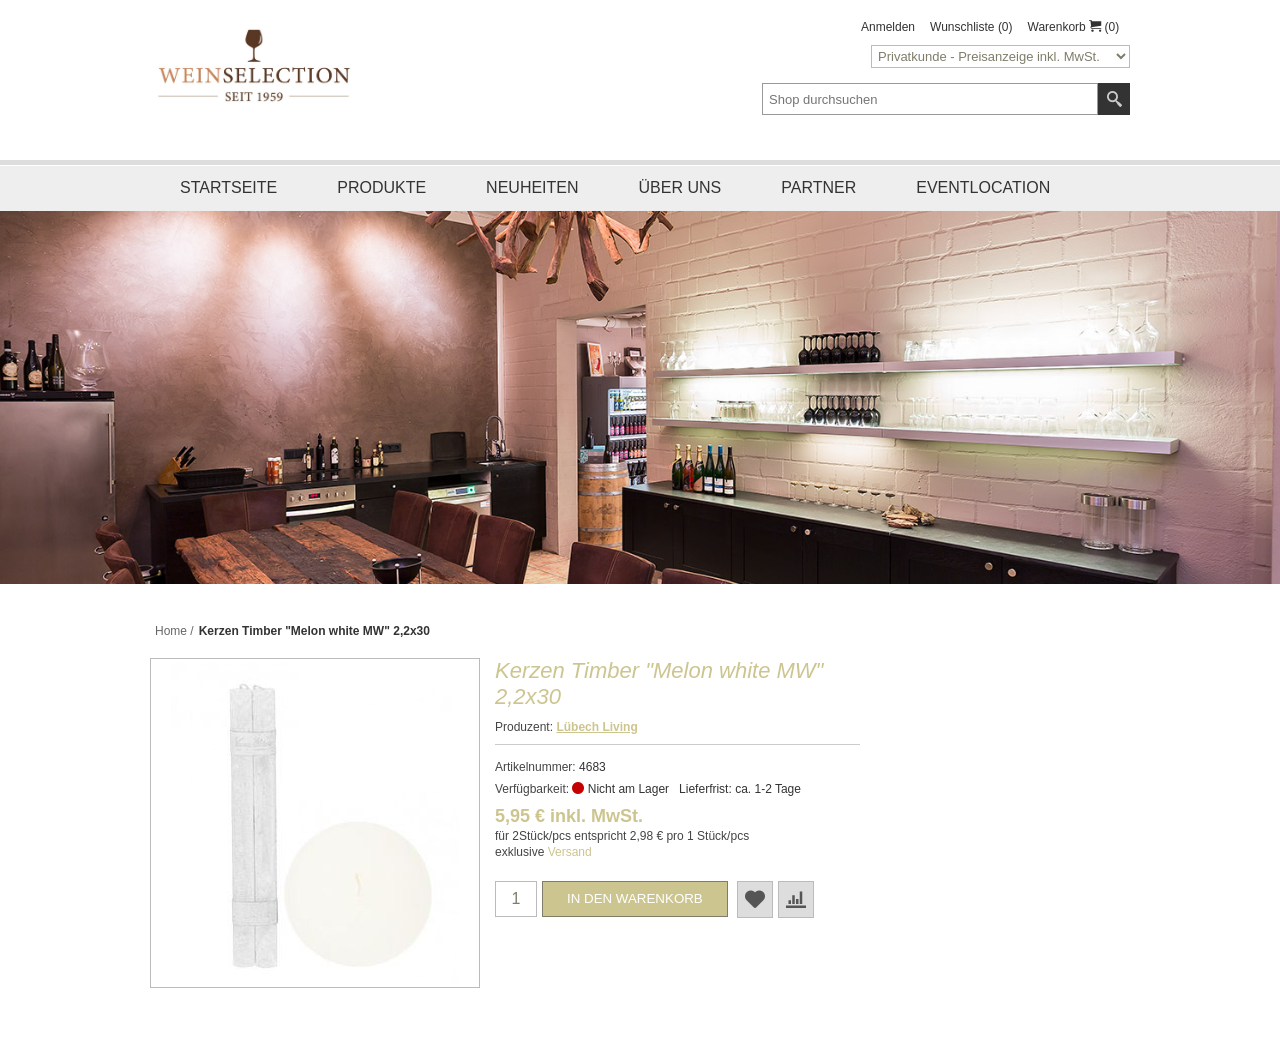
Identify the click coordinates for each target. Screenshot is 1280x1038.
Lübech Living (596, 727)
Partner (818, 187)
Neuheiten (532, 187)
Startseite (228, 187)
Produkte (381, 187)
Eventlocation (983, 187)
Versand (570, 852)
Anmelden (888, 27)
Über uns (680, 187)
